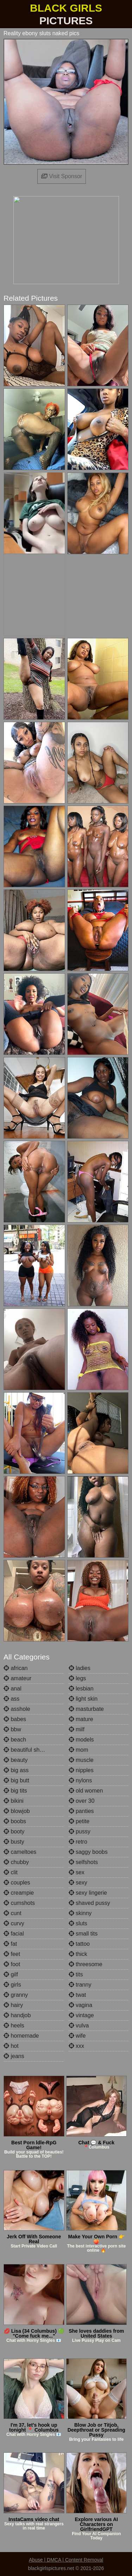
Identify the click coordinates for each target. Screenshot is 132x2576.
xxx (76, 2046)
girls (12, 1985)
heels (14, 2025)
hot (11, 2046)
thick (78, 1954)
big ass (16, 1770)
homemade (21, 2036)
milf (76, 1729)
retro (78, 1842)
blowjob (17, 1811)
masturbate (86, 1709)
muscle (81, 1760)
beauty (15, 1760)
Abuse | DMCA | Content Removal (66, 2560)
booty (14, 1831)
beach (15, 1740)
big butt (16, 1780)
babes (15, 1719)
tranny (80, 1985)
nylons (80, 1780)
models (81, 1740)
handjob (17, 2015)
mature (81, 1719)
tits (76, 1974)
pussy (79, 1831)
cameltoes (20, 1852)
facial (14, 1934)
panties (81, 1811)
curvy (14, 1923)
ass (11, 1699)
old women (86, 1791)
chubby (16, 1862)
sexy (78, 1883)
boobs (15, 1821)
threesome (85, 1964)
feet (12, 1954)
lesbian (81, 1689)
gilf (11, 1974)
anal (12, 1689)
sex (76, 1872)
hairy (13, 2005)
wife (77, 2036)
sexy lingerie (88, 1893)
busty (14, 1842)
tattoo (79, 1944)
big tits (15, 1791)
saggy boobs (88, 1852)
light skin (83, 1699)
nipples (81, 1770)
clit (11, 1872)
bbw (12, 1729)
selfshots (83, 1862)
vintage (81, 2015)
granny (16, 1995)
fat (10, 1944)
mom (78, 1750)
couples (17, 1883)
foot (12, 1964)
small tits (83, 1934)
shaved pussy (89, 1903)
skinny (80, 1913)
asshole (17, 1709)
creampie (19, 1893)
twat (77, 1995)
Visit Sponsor (61, 176)
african (15, 1668)
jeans (14, 2056)
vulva (79, 2025)
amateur (17, 1678)
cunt (12, 1913)
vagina (81, 2005)
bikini (14, 1801)
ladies (79, 1668)
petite (79, 1821)
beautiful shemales (31, 1750)
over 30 (82, 1801)
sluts (78, 1923)
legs (77, 1678)
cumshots (19, 1903)
